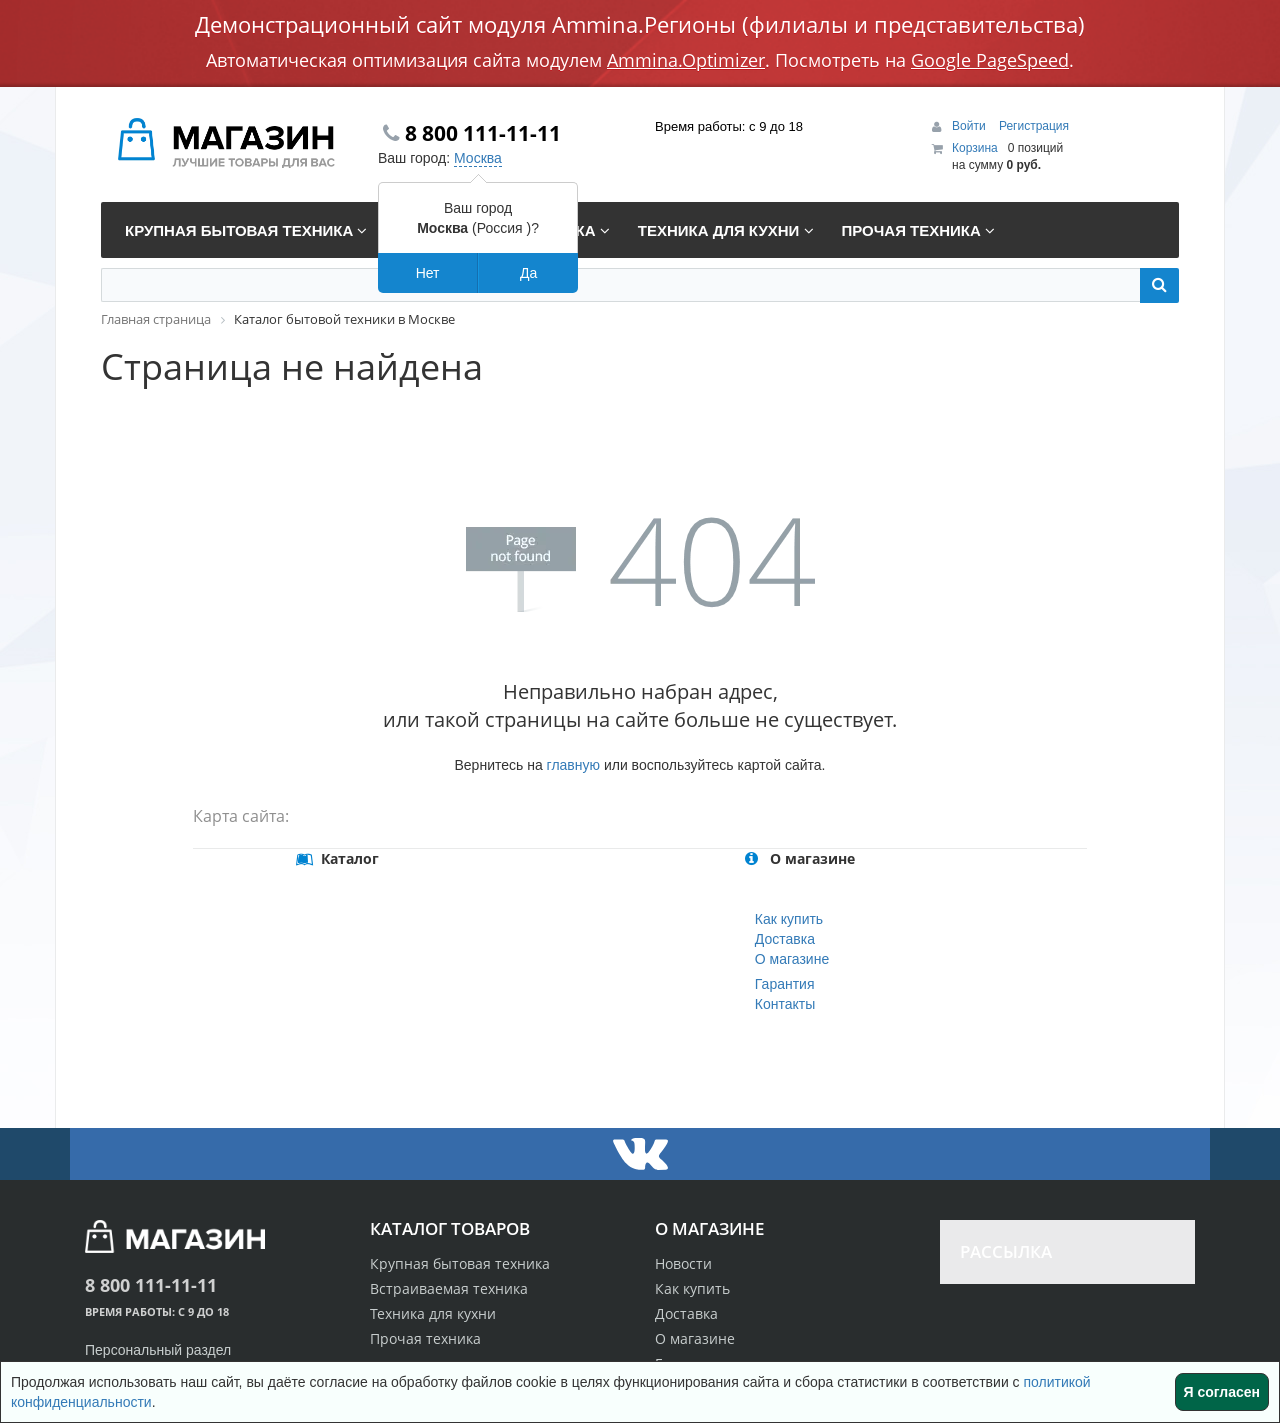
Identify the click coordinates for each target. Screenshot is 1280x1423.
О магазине (792, 959)
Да (528, 273)
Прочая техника (425, 1338)
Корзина (975, 148)
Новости (683, 1263)
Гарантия (785, 984)
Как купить (789, 919)
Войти (970, 126)
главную (573, 765)
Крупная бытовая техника (460, 1263)
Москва (478, 158)
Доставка (785, 939)
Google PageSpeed (990, 60)
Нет (428, 273)
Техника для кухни (433, 1313)
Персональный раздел (158, 1350)
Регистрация (1034, 126)
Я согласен (1222, 1392)
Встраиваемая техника (449, 1288)
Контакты (785, 1004)
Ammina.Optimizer (686, 60)
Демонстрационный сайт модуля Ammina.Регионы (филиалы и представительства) (640, 24)
